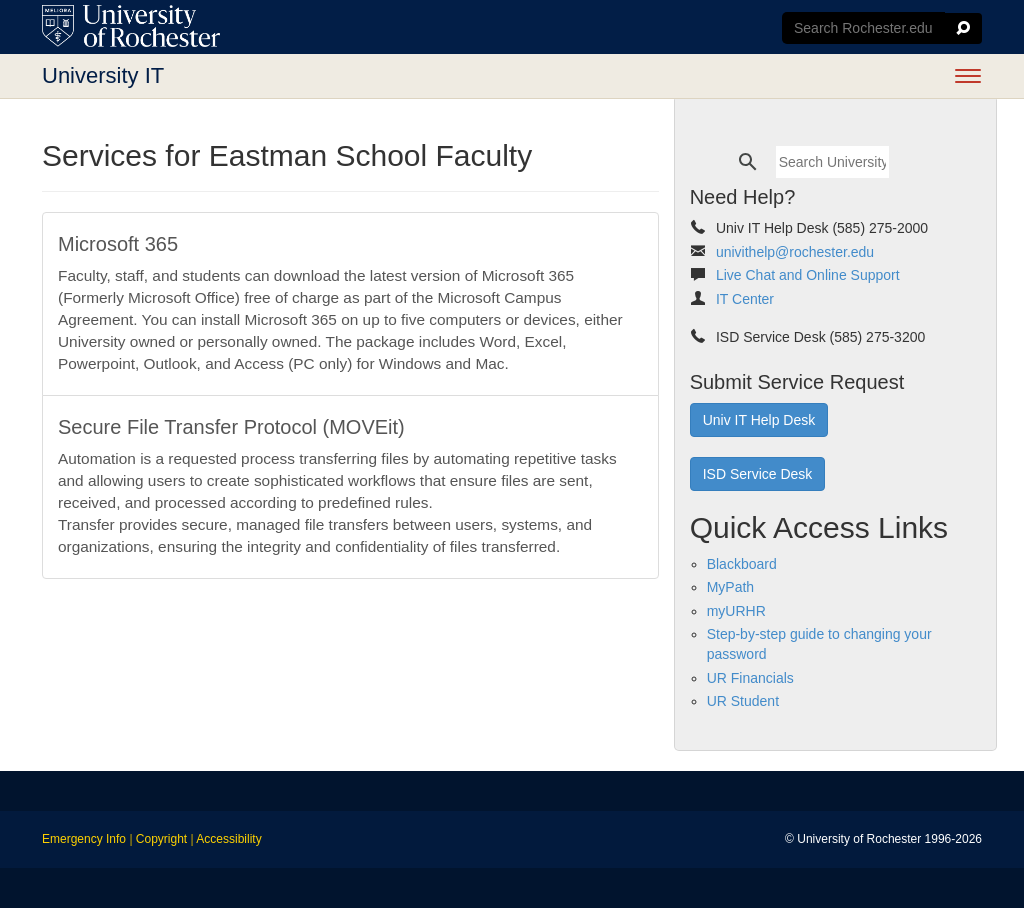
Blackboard (742, 564)
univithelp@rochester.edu (795, 252)
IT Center (745, 299)
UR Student (743, 701)
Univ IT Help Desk (759, 420)
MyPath (730, 587)
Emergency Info (84, 839)
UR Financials (750, 678)
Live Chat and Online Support (808, 275)
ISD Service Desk (758, 474)
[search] (832, 162)
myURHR (736, 611)
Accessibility (228, 839)
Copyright (161, 839)
